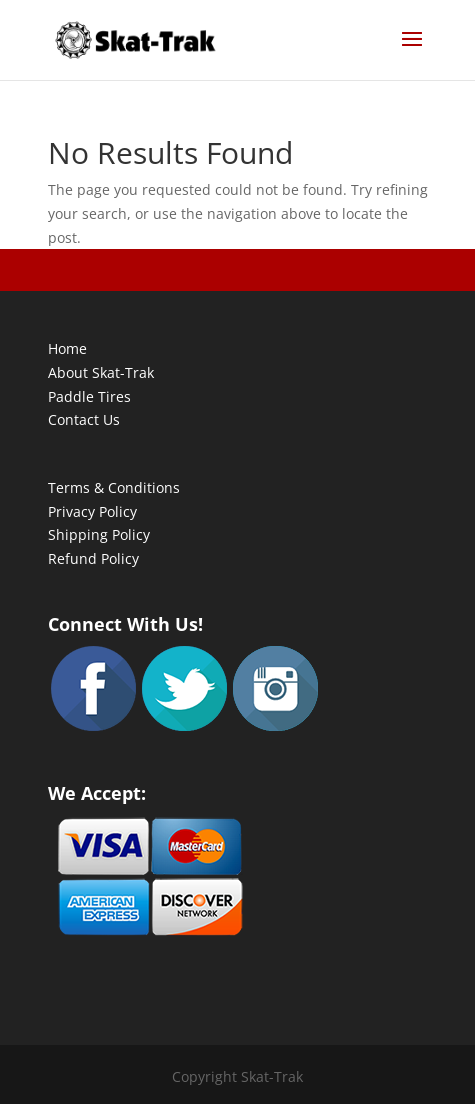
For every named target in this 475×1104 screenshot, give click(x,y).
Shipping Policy (99, 534)
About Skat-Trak (101, 372)
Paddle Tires (89, 396)
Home (67, 348)
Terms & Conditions (114, 487)
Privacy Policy (92, 511)
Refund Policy (93, 558)
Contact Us (84, 419)
